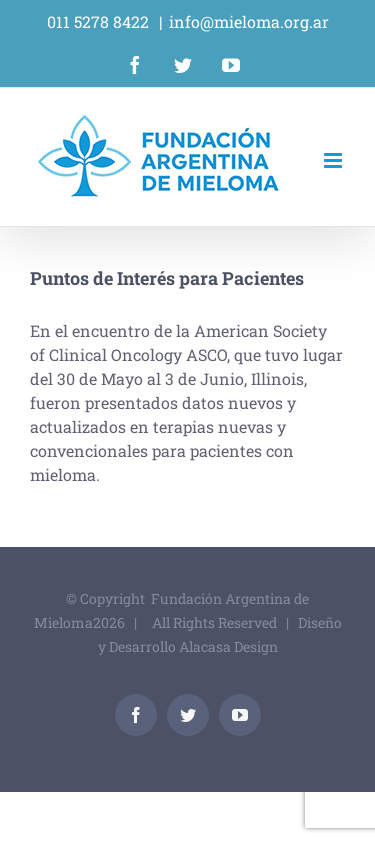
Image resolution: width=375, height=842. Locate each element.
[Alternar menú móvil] (334, 160)
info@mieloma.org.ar (249, 21)
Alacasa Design (228, 646)
